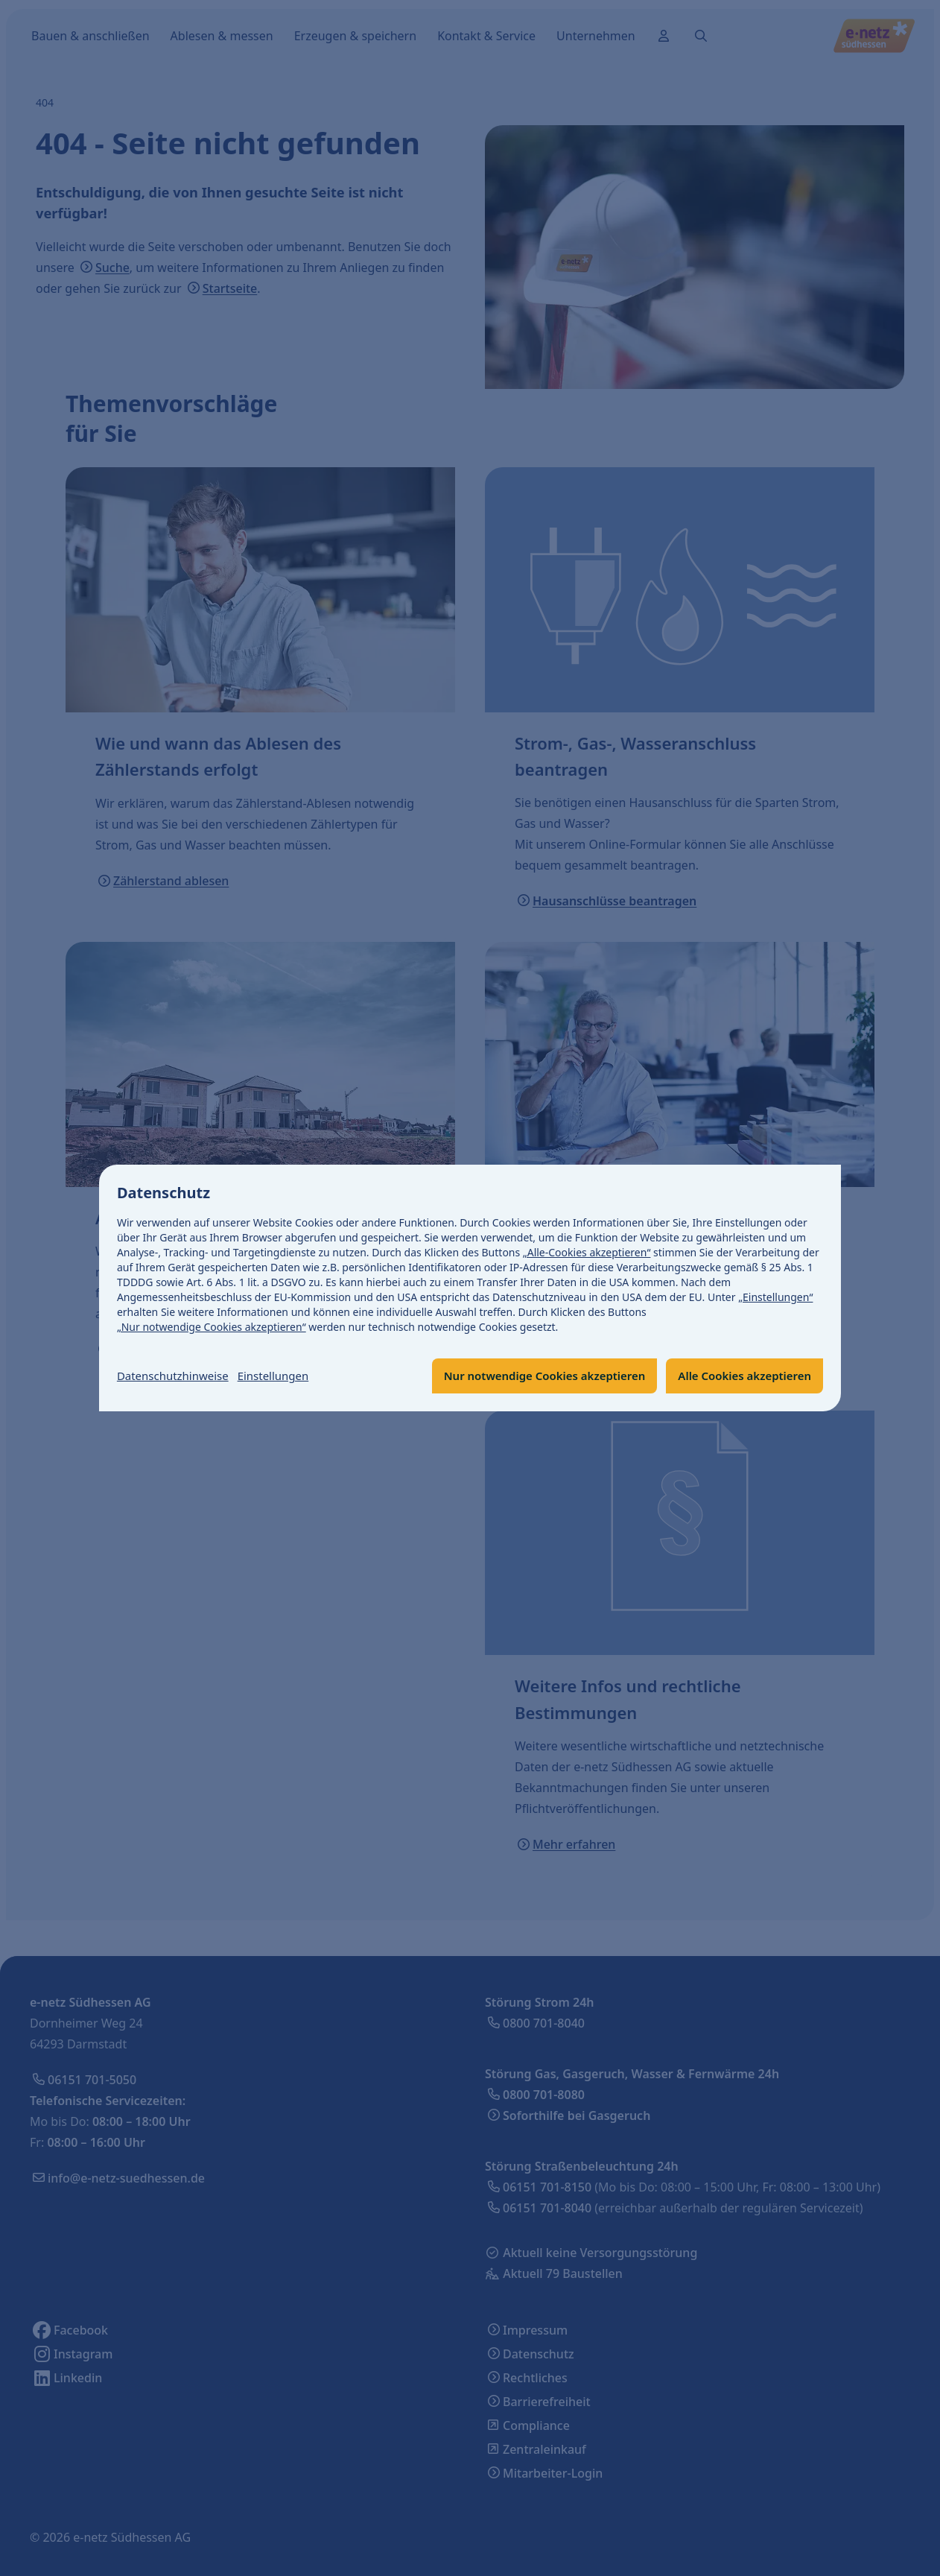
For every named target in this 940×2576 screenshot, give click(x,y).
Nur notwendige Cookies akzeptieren (528, 1376)
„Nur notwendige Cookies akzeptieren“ (211, 1327)
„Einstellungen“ (775, 1297)
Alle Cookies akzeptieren (740, 1376)
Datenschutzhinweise (176, 1376)
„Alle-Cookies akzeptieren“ (587, 1252)
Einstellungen (283, 1376)
